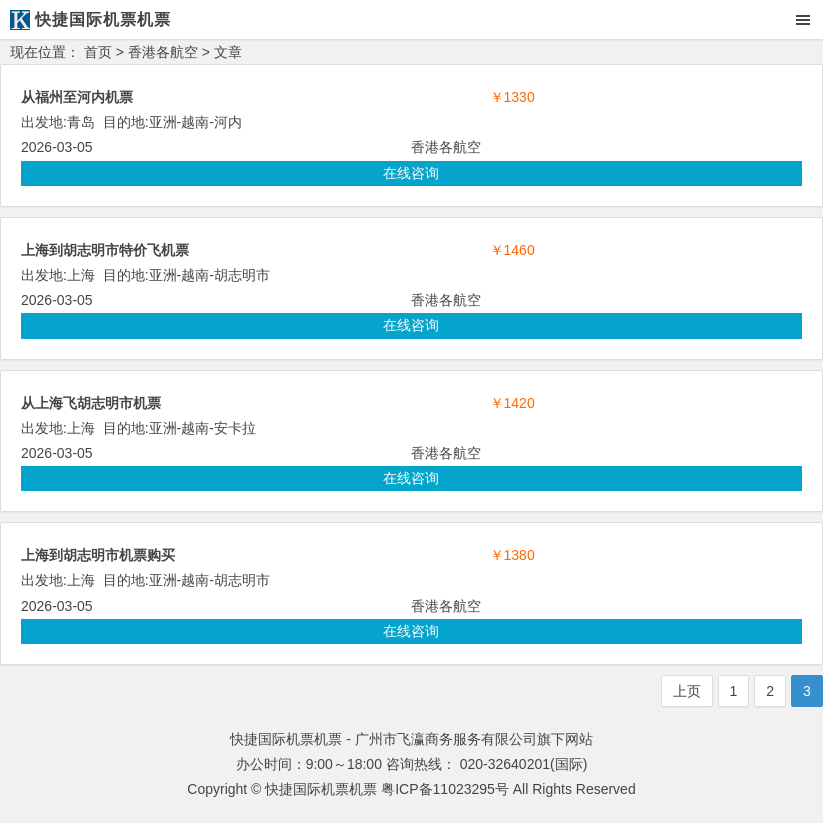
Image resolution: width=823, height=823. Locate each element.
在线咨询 (411, 173)
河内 (228, 122)
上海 (81, 275)
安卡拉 (235, 428)
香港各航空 (163, 52)
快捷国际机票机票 (321, 789)
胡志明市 (242, 275)
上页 (687, 691)
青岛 (81, 122)
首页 (98, 52)
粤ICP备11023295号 (445, 789)
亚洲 (163, 122)
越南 (195, 122)
